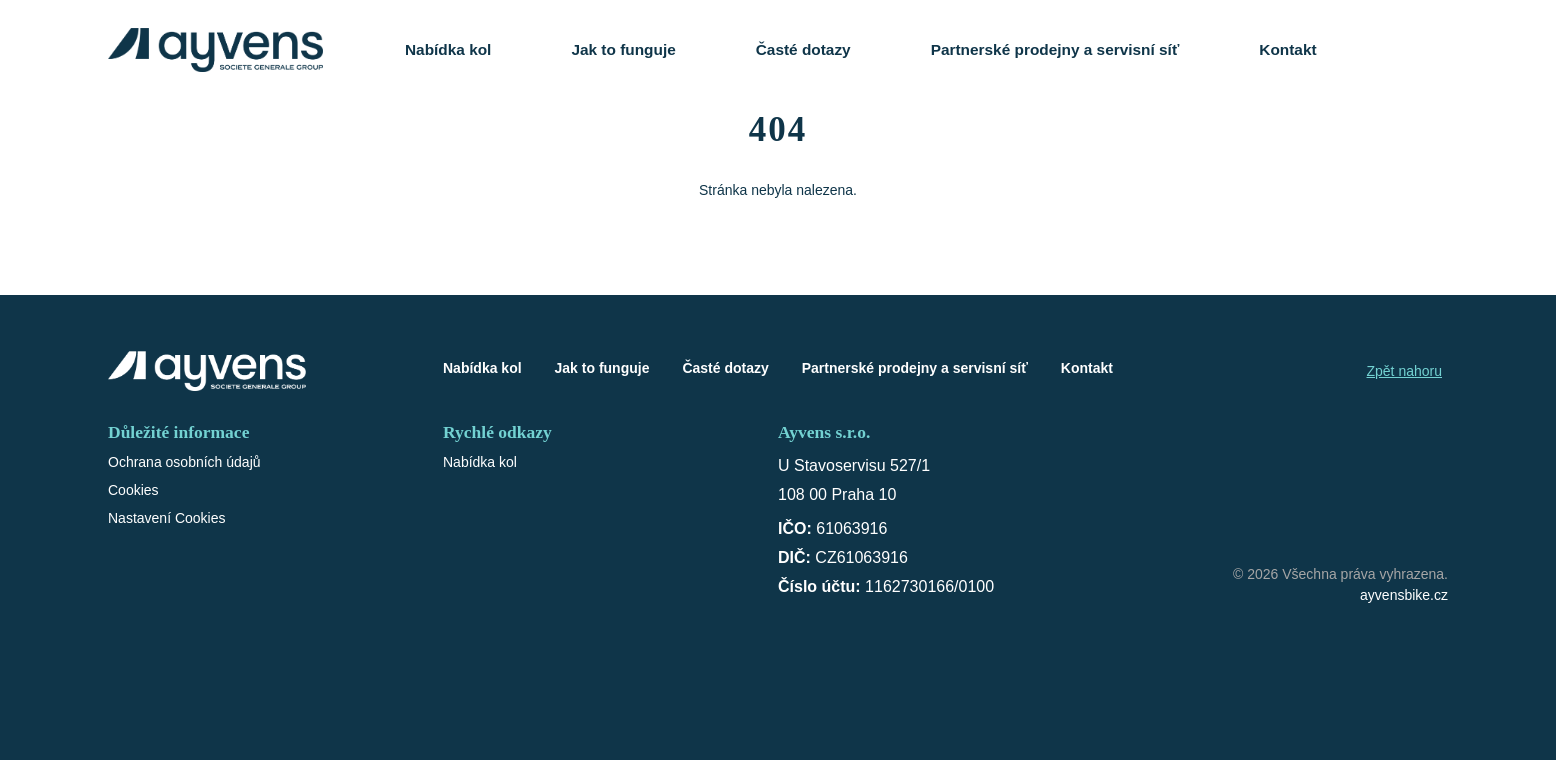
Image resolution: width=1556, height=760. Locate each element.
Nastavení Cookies (167, 518)
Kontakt (1287, 49)
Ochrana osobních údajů (184, 462)
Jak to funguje (623, 49)
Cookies (133, 490)
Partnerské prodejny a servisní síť (1055, 49)
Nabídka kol (448, 49)
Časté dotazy (803, 49)
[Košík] (1427, 50)
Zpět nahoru (1405, 371)
